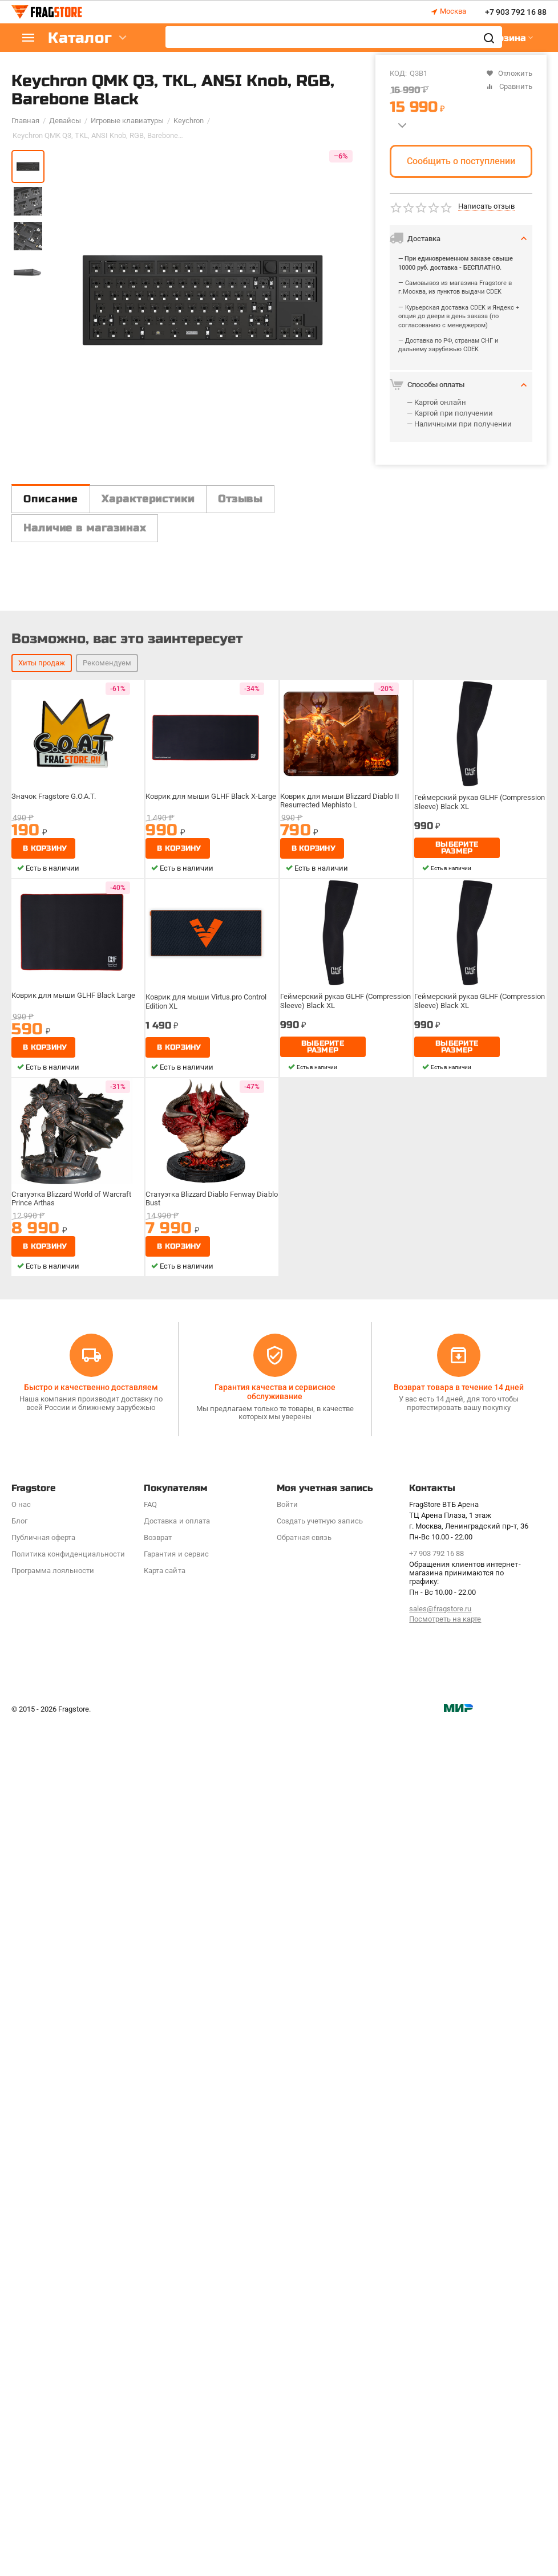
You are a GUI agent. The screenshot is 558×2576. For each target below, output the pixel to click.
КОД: (398, 73)
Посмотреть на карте (445, 2472)
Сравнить (509, 86)
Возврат (158, 2390)
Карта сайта (164, 2423)
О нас (21, 2357)
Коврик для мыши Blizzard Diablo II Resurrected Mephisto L (341, 1684)
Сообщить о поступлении (461, 161)
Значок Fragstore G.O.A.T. (57, 1680)
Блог (19, 2374)
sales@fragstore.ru (440, 2461)
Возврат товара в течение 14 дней (459, 2240)
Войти (287, 2357)
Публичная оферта (43, 2390)
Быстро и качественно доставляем (91, 2240)
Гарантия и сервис (176, 2407)
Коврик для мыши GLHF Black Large (74, 1879)
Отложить (509, 73)
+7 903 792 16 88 (516, 12)
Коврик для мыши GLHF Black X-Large (211, 1680)
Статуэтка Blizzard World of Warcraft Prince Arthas (74, 2082)
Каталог (80, 38)
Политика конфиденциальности (68, 2407)
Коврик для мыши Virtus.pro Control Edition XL (208, 1883)
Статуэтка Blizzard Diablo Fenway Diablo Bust (204, 2082)
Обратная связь (304, 2390)
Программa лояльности (52, 2423)
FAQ (150, 2357)
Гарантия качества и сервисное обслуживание (275, 2245)
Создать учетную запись (320, 2374)
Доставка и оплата (176, 2374)
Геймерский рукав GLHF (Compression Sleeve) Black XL (467, 1684)
